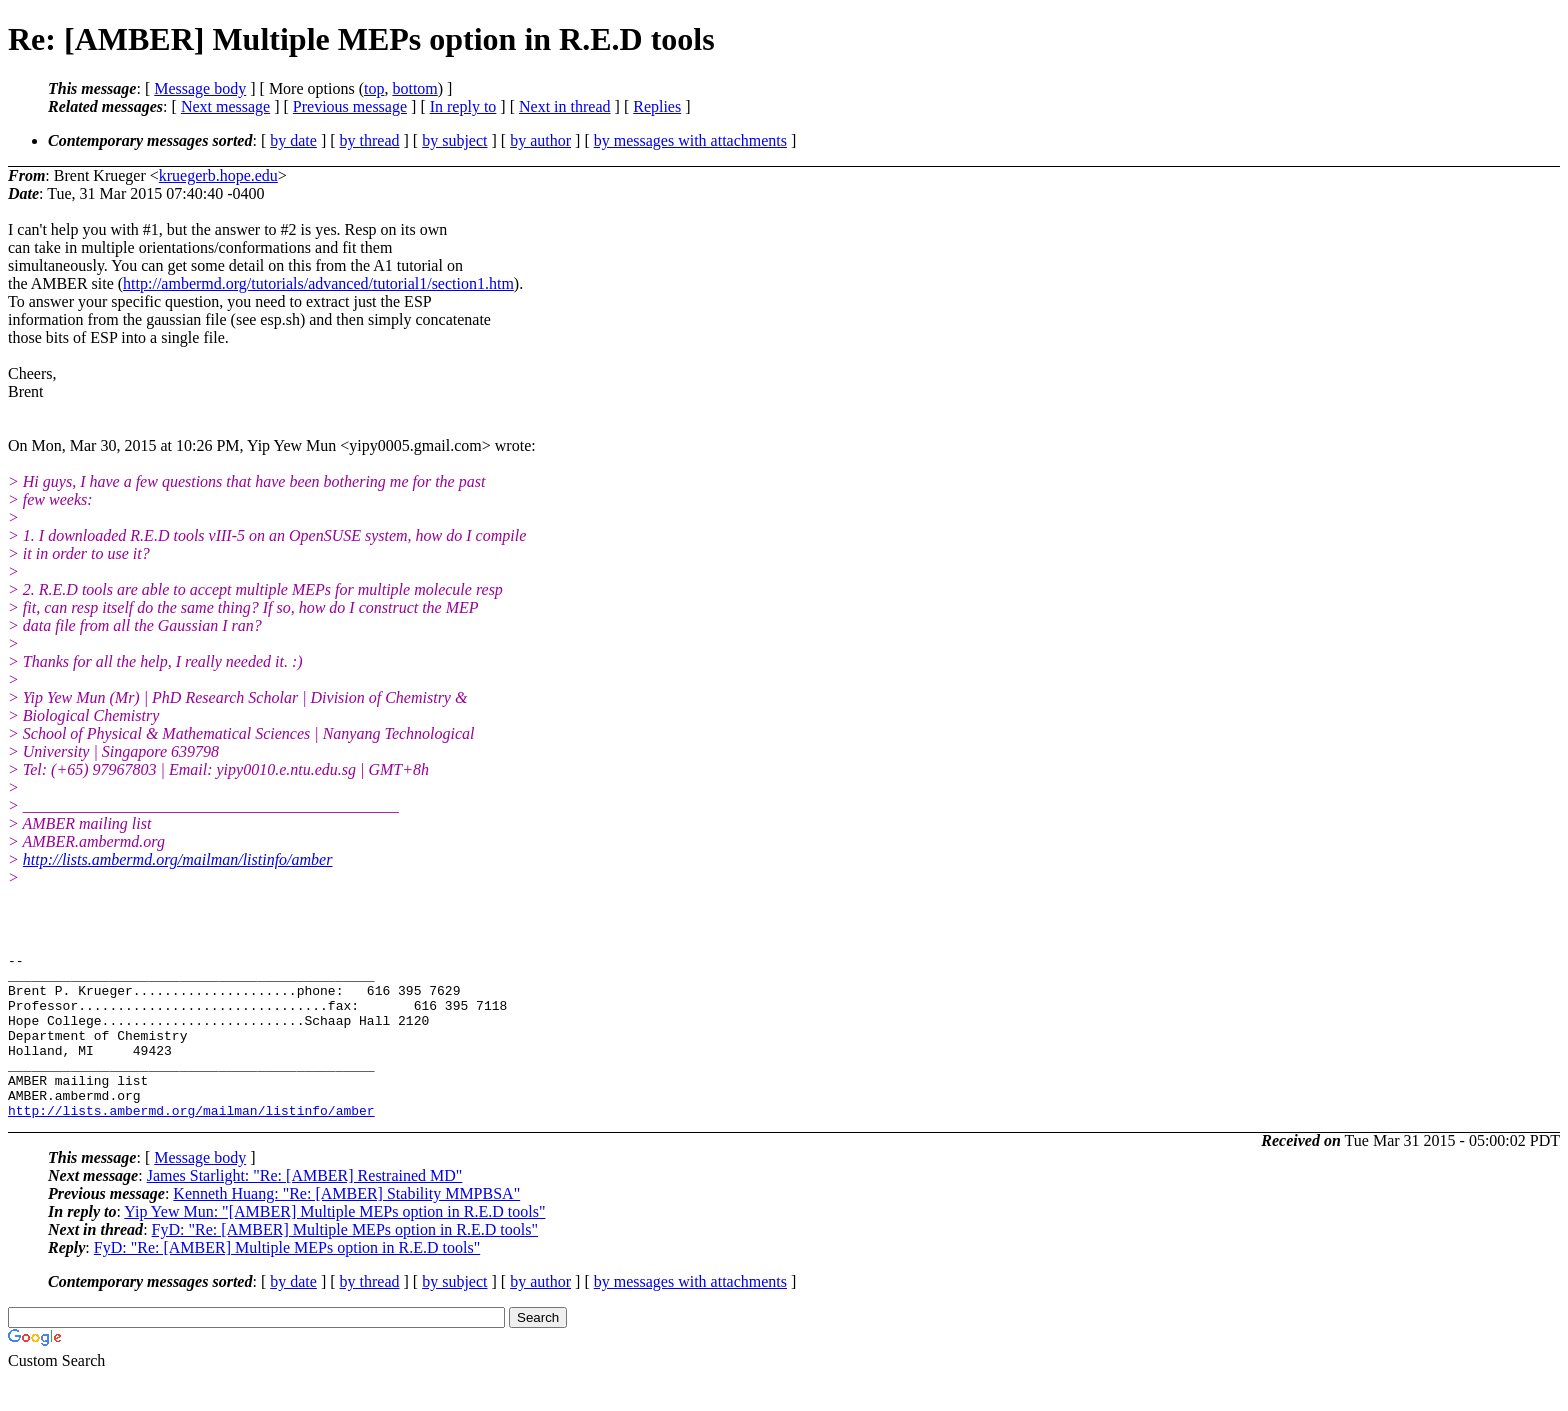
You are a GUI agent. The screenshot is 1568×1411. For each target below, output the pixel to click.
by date (293, 140)
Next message (225, 106)
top (374, 88)
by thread (370, 140)
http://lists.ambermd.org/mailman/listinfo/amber (178, 859)
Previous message (350, 106)
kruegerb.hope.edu (218, 175)
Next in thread (565, 106)
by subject (454, 140)
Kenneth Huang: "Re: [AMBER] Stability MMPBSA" (346, 1226)
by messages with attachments (690, 140)
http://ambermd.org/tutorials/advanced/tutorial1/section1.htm (318, 283)
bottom (414, 88)
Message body (200, 88)
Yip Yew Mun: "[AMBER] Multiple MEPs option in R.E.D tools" (334, 1244)
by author (540, 140)
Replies (657, 106)
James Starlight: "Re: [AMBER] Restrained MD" (305, 1208)
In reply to (463, 106)
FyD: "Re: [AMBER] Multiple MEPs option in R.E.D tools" (345, 1262)
